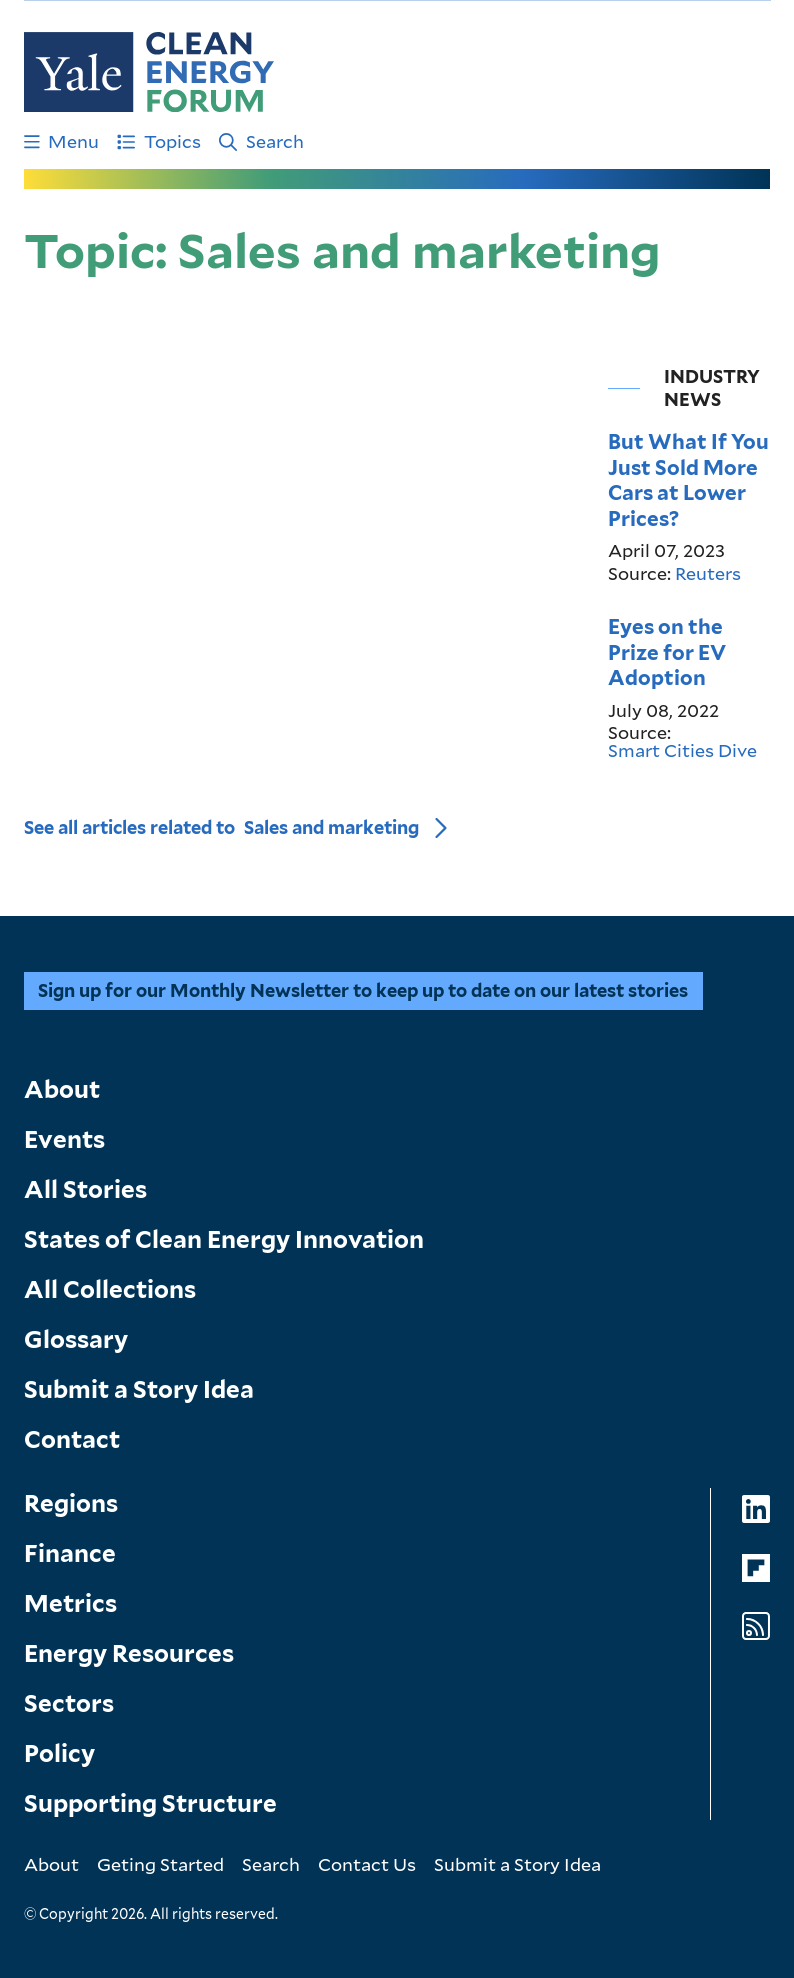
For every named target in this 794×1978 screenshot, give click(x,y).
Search (261, 141)
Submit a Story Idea (139, 1389)
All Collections (110, 1289)
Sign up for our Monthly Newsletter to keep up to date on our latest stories (363, 990)
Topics (159, 141)
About (62, 1089)
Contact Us (367, 1864)
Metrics (70, 1603)
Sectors (69, 1703)
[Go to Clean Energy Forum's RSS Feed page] (756, 1626)
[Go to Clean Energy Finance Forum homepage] (149, 72)
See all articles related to (221, 827)
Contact (72, 1439)
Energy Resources (129, 1653)
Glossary (76, 1339)
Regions (71, 1503)
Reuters (708, 573)
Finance (70, 1553)
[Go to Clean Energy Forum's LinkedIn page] (756, 1509)
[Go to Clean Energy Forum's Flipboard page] (756, 1568)
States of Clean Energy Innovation (224, 1239)
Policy (59, 1753)
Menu (62, 141)
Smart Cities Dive (682, 750)
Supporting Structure (150, 1803)
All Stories (85, 1189)
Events (64, 1139)
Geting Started (160, 1864)
